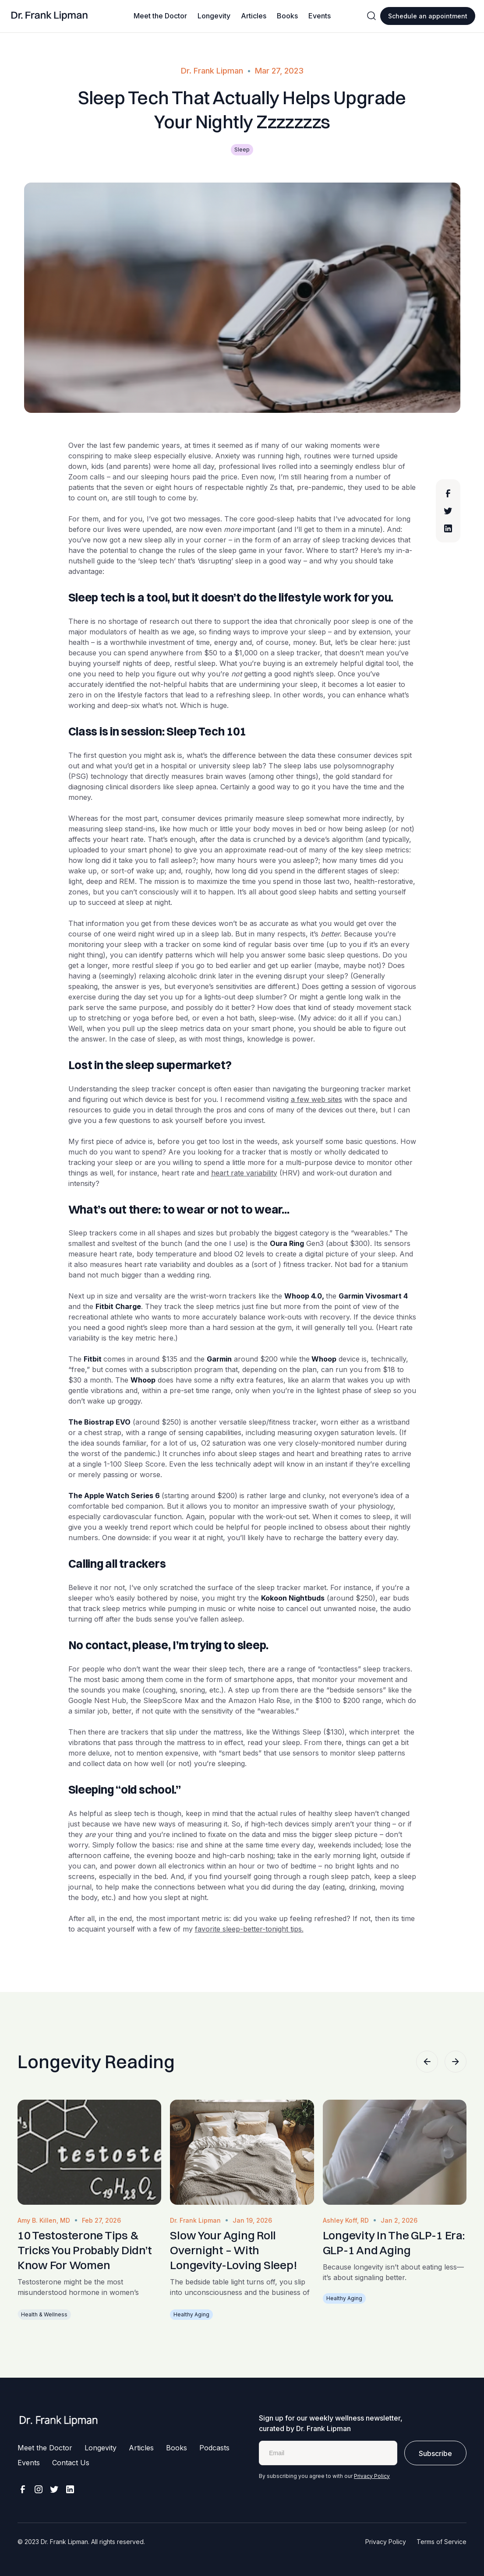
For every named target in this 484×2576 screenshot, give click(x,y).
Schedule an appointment (427, 16)
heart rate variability (244, 1172)
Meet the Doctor (160, 15)
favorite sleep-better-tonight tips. (249, 1929)
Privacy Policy (372, 2476)
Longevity (214, 15)
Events (319, 15)
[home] (50, 16)
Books (287, 15)
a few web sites (316, 1099)
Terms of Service (441, 2541)
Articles (253, 15)
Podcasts (214, 2447)
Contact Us (70, 2462)
